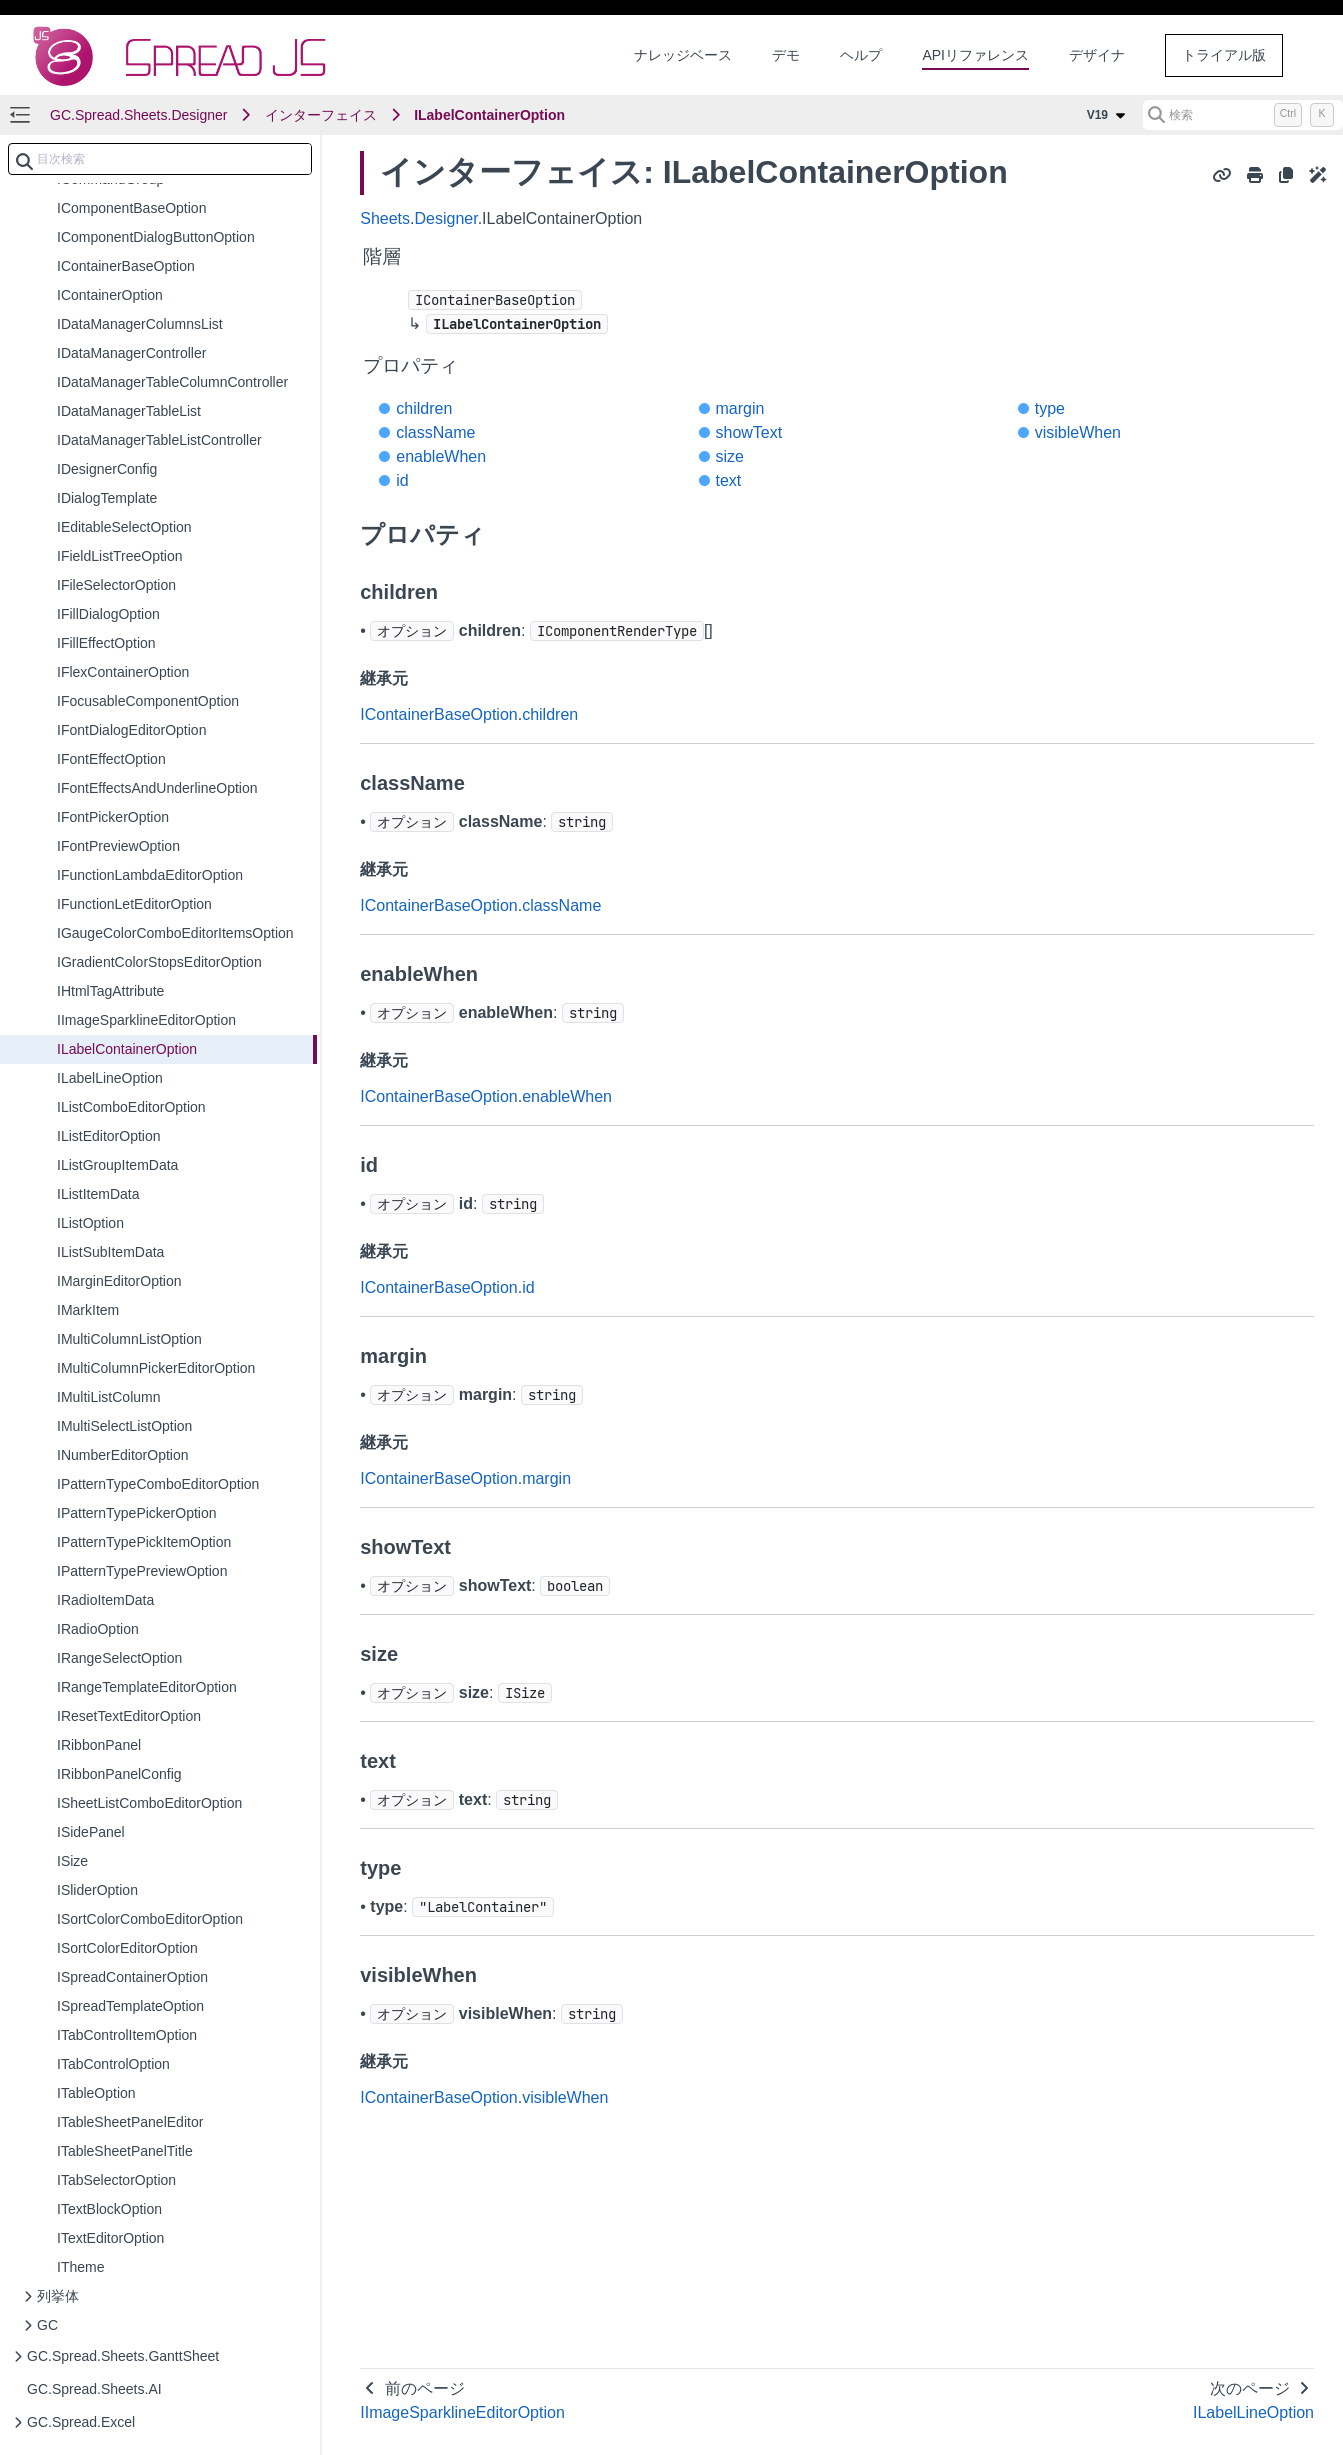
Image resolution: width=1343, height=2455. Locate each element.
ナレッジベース (683, 55)
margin (740, 408)
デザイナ (1097, 55)
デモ (786, 55)
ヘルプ (861, 55)
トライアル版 (1224, 55)
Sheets (385, 218)
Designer (446, 218)
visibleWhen (1078, 432)
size (730, 456)
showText (749, 432)
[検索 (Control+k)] (1243, 115)
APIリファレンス (975, 55)
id (402, 480)
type (1050, 408)
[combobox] (160, 159)
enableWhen (441, 456)
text (729, 480)
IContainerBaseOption (438, 714)
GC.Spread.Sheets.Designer (138, 115)
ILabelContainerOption (489, 115)
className (435, 432)
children (424, 408)
